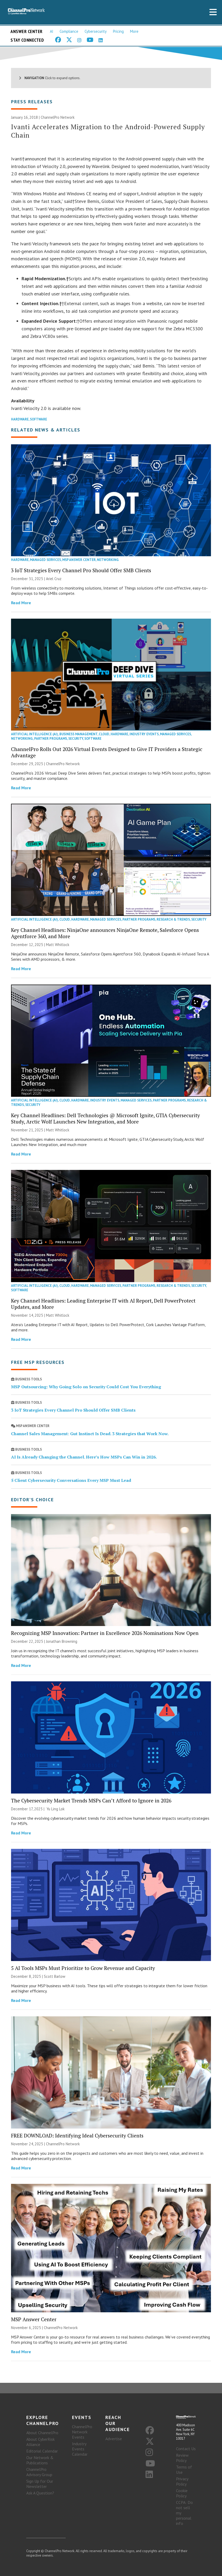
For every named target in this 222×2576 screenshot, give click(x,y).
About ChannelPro (42, 2432)
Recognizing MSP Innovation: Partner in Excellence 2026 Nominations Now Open (105, 1633)
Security (75, 738)
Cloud (104, 734)
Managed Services (45, 560)
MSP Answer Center (79, 560)
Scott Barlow (54, 1976)
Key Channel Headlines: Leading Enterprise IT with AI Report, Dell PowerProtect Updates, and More (103, 1303)
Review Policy (182, 2458)
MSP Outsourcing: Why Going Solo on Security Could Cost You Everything (86, 1387)
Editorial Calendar (42, 2451)
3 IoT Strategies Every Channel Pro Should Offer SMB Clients (81, 570)
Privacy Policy (182, 2481)
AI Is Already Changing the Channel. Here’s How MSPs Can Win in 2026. (84, 1457)
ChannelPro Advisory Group (39, 2472)
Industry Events (144, 734)
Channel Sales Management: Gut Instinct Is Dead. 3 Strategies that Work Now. (90, 1433)
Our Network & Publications (40, 2460)
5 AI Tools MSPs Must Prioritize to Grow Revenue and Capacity (83, 1968)
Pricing (118, 31)
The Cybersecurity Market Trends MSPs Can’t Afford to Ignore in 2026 (91, 1800)
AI (51, 31)
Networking (108, 560)
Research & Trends (173, 919)
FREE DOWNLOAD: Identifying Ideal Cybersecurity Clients (77, 2135)
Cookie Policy (182, 2493)
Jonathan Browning (61, 1641)
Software (38, 419)
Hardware (20, 419)
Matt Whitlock (57, 944)
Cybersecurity (96, 31)
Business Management (78, 734)
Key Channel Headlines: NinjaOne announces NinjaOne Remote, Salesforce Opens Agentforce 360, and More (105, 933)
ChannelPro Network (58, 117)
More (134, 31)
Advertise (113, 2438)
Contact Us (186, 2448)
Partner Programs (50, 738)
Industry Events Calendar (79, 2449)
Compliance (69, 31)
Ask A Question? (40, 2493)
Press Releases (32, 102)
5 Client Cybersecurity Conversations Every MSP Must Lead (71, 1480)
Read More (21, 602)
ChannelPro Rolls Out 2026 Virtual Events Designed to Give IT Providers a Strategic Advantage (106, 752)
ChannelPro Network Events (82, 2432)
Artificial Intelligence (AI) (34, 734)
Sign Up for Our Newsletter (39, 2483)
